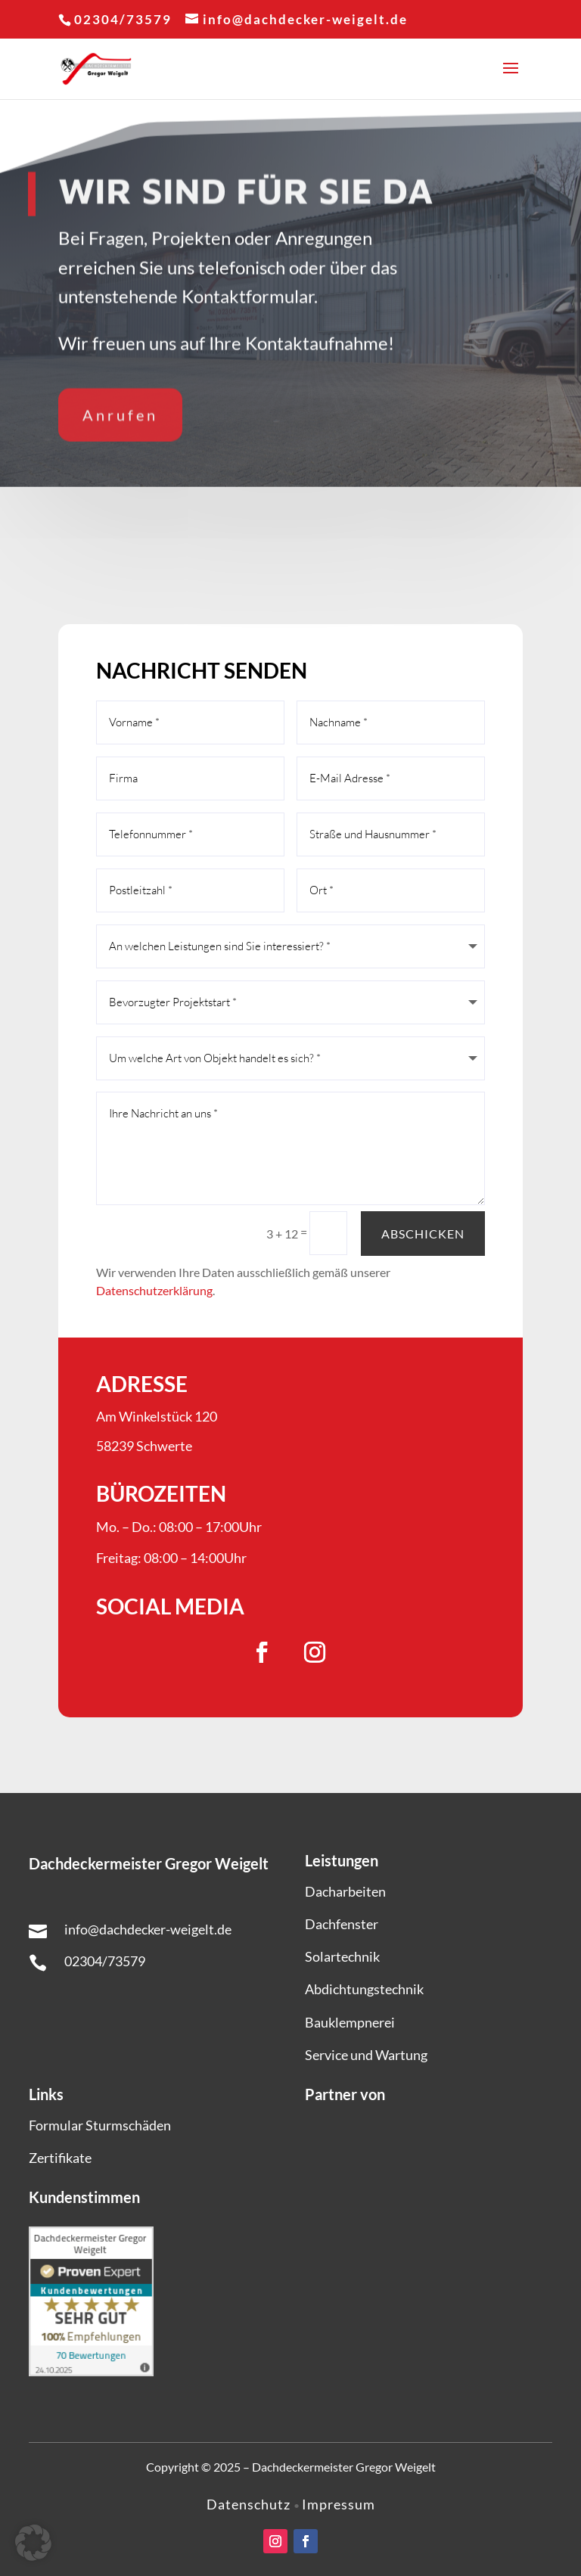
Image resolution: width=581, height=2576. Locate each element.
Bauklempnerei (350, 2022)
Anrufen (120, 409)
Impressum (338, 2504)
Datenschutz (250, 2504)
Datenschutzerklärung (154, 1290)
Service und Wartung (366, 2054)
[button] (33, 2542)
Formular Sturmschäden (100, 2125)
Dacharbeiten (345, 1891)
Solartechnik (342, 1956)
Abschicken (422, 1233)
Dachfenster (341, 1924)
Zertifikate (60, 2157)
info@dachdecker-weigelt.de (147, 1929)
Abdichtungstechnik (364, 1989)
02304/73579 (104, 1961)
